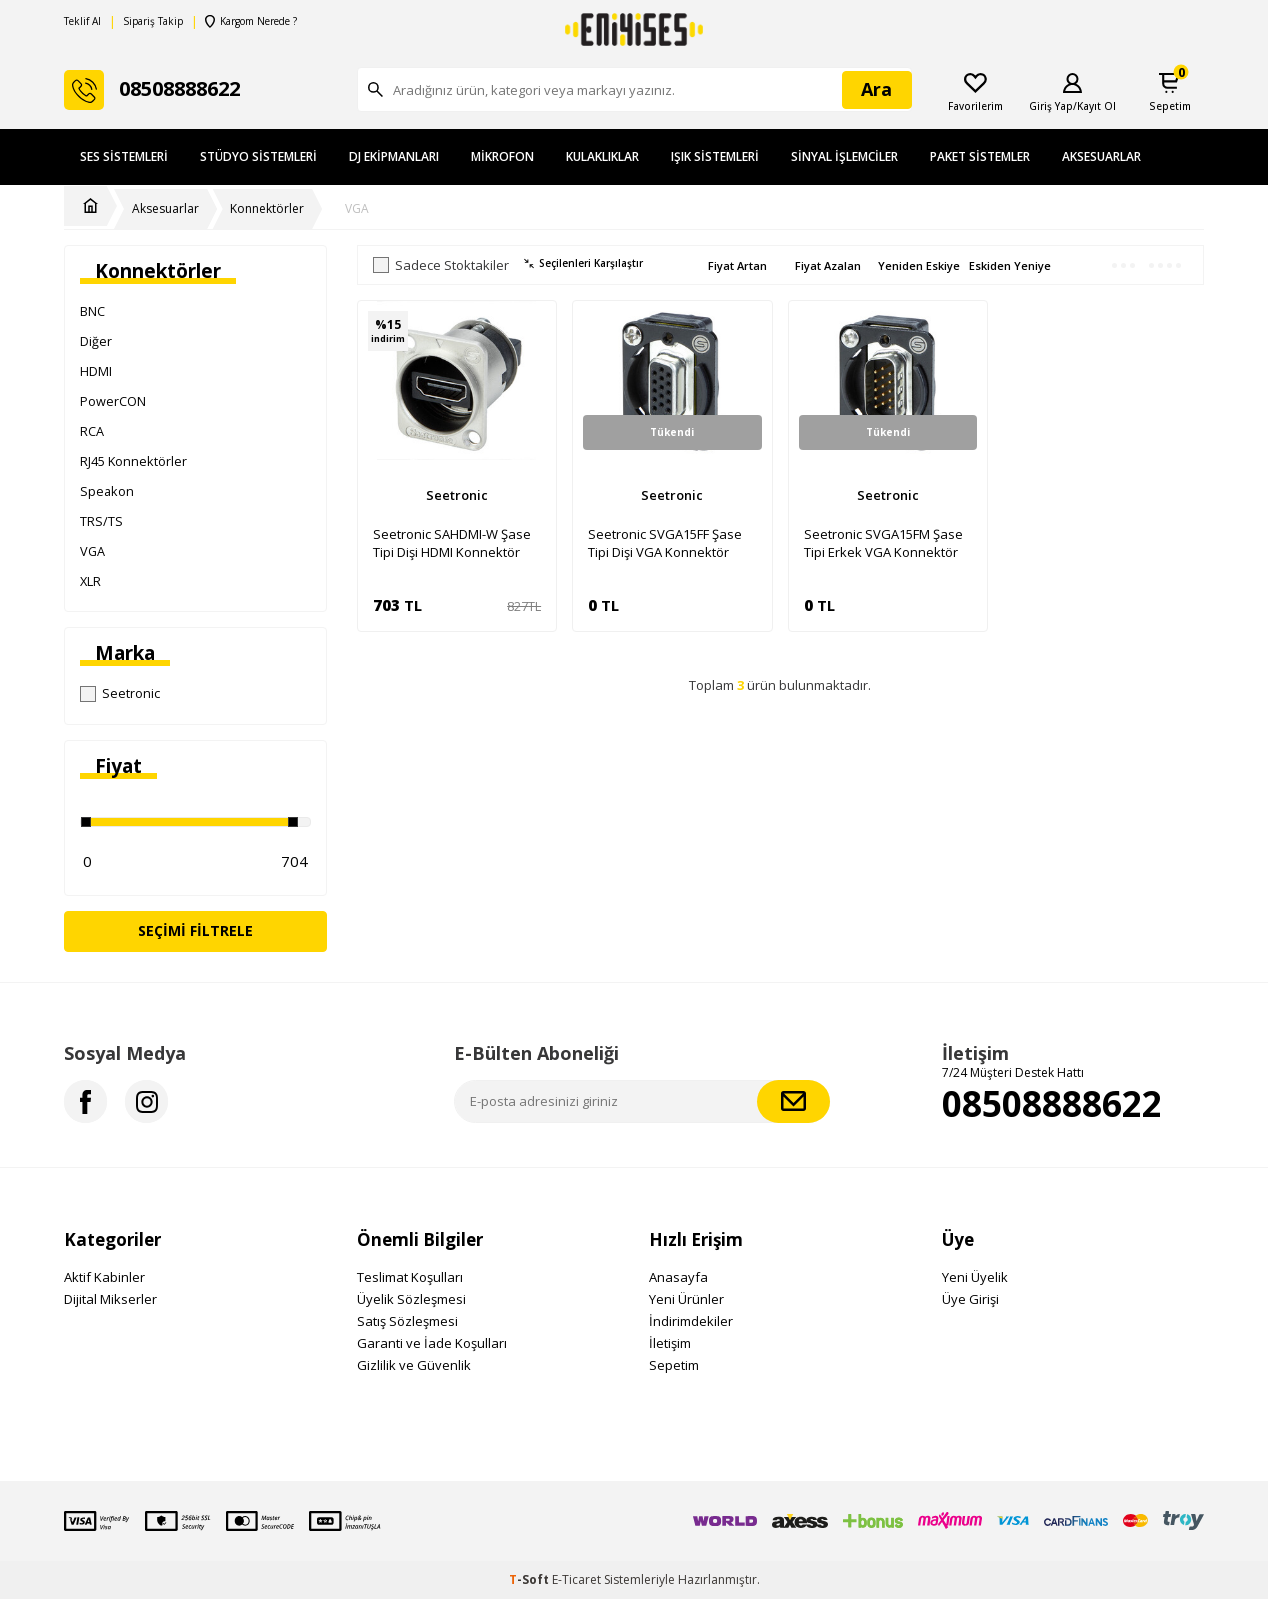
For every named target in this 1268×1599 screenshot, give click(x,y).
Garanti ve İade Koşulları (432, 1343)
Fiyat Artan (737, 265)
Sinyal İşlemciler (844, 156)
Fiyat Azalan (828, 265)
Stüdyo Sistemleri (258, 156)
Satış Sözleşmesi (407, 1321)
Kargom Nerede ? (251, 21)
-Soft (530, 1579)
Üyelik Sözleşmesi (411, 1299)
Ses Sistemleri (124, 156)
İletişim (670, 1343)
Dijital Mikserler (110, 1299)
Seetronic (120, 693)
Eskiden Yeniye (1010, 265)
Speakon (107, 491)
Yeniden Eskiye (919, 265)
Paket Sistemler (980, 156)
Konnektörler (267, 209)
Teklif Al (82, 21)
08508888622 (1052, 1103)
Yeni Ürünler (686, 1299)
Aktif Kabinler (104, 1277)
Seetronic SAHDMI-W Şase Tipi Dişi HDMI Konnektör (452, 543)
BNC (92, 311)
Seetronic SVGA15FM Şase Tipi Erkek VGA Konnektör (883, 543)
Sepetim (674, 1365)
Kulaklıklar (602, 156)
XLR (90, 581)
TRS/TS (101, 521)
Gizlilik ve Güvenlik (414, 1365)
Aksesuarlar (1101, 156)
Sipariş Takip (153, 21)
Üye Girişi (970, 1299)
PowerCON (113, 401)
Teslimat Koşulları (410, 1277)
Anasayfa (678, 1277)
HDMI (96, 371)
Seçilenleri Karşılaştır (583, 263)
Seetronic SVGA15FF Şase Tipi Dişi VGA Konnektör (665, 543)
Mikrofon (502, 156)
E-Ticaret (576, 1579)
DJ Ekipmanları (394, 156)
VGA (357, 209)
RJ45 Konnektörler (133, 461)
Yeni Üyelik (975, 1277)
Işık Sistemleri (715, 156)
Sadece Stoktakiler (441, 265)
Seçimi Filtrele (195, 930)
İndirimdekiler (691, 1321)
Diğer (96, 341)
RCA (92, 431)
